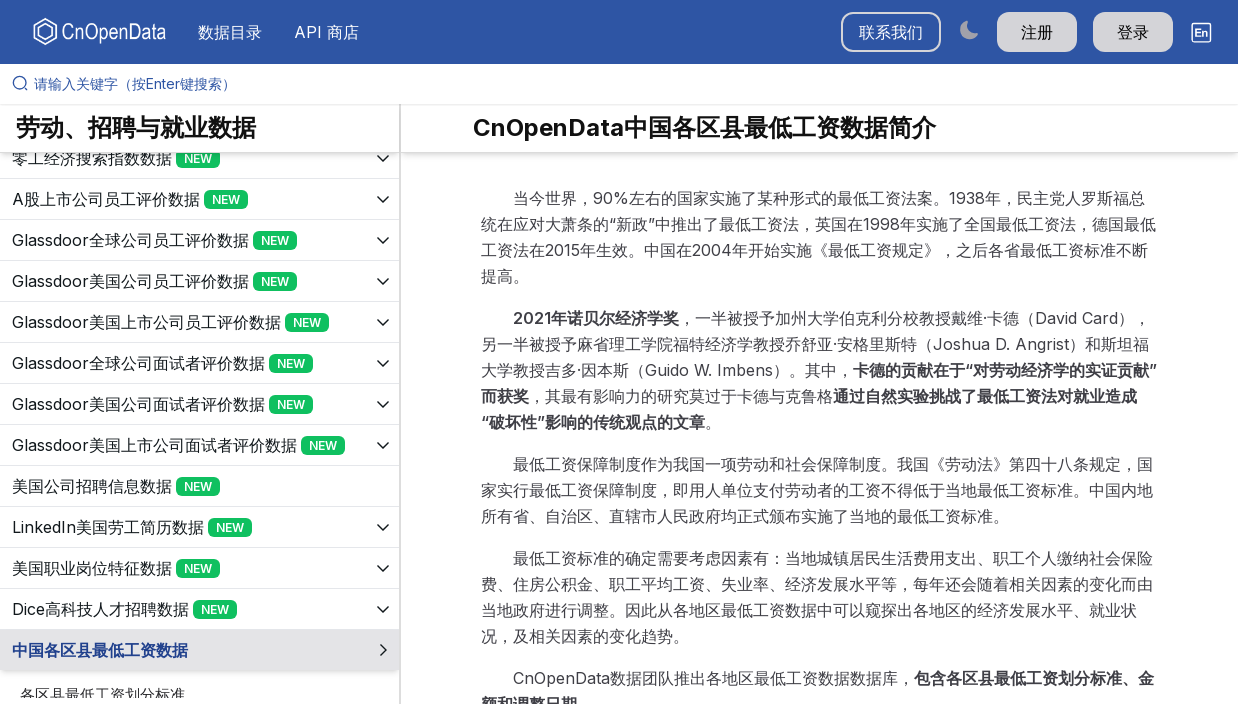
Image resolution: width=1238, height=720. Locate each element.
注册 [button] (1037, 32)
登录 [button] (1133, 32)
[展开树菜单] (199, 158)
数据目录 (230, 32)
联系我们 (891, 32)
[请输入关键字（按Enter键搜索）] (627, 84)
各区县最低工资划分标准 (102, 694)
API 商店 (326, 32)
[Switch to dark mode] (969, 29)
